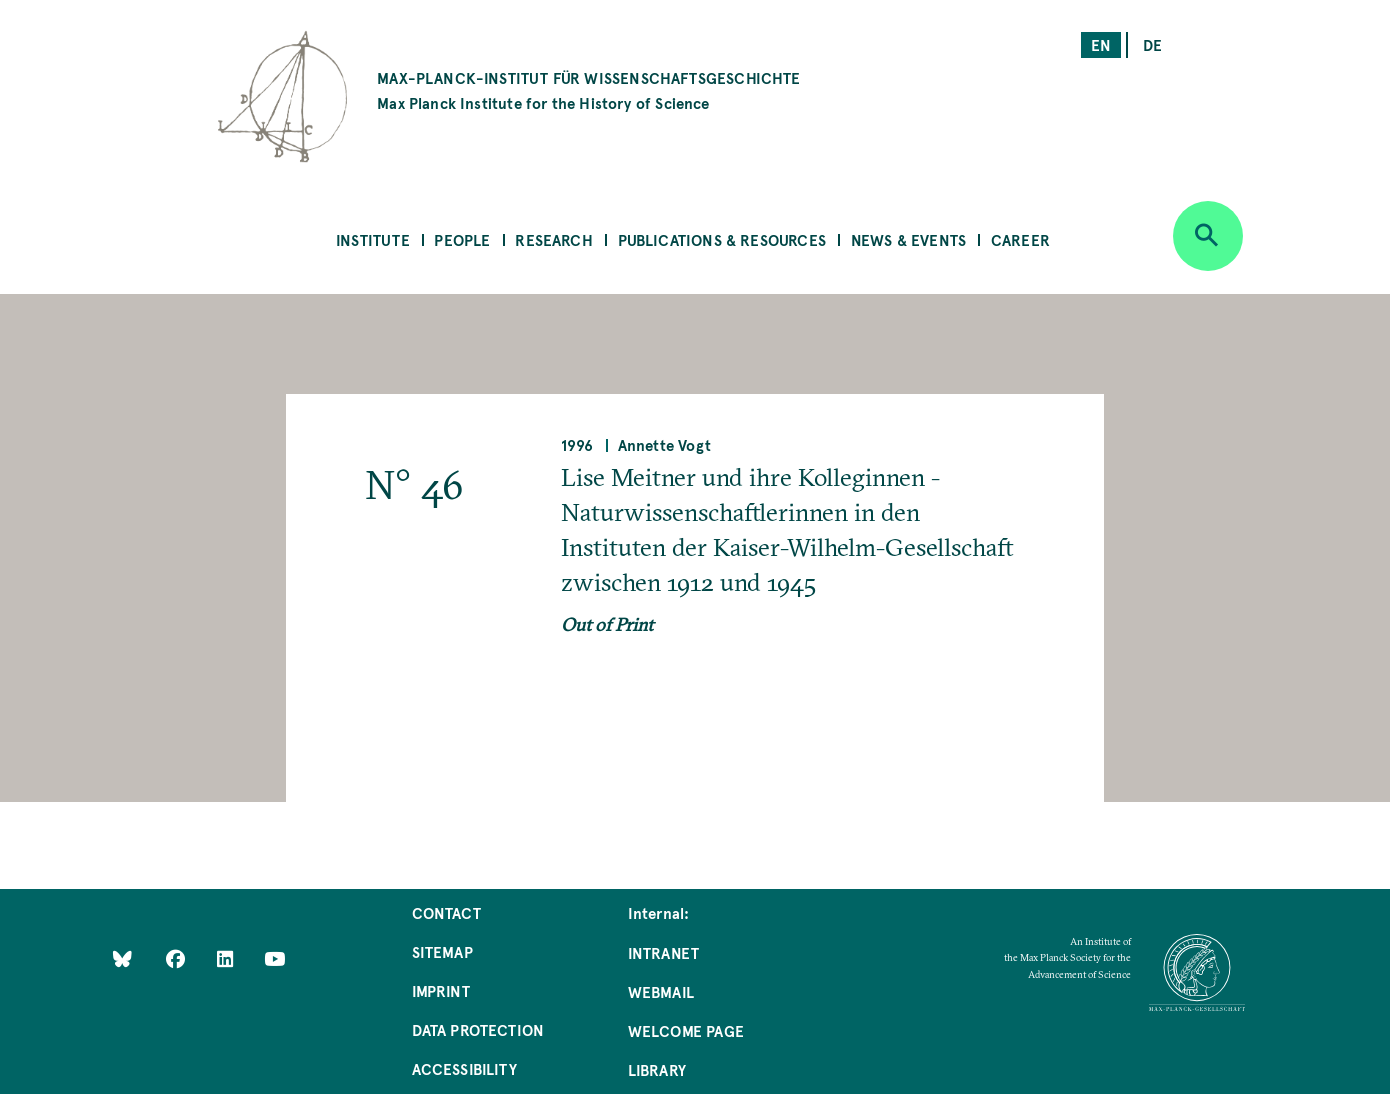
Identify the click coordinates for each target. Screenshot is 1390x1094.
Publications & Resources (722, 239)
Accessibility (464, 1068)
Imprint (441, 990)
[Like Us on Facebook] (177, 958)
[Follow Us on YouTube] (274, 958)
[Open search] (1208, 236)
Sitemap (442, 951)
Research (553, 239)
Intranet (663, 952)
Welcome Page (686, 1030)
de (1152, 44)
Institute (373, 239)
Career (1020, 239)
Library (657, 1069)
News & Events (908, 239)
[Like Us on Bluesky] (122, 958)
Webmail (661, 991)
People (462, 239)
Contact (446, 912)
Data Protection (478, 1029)
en (1101, 44)
